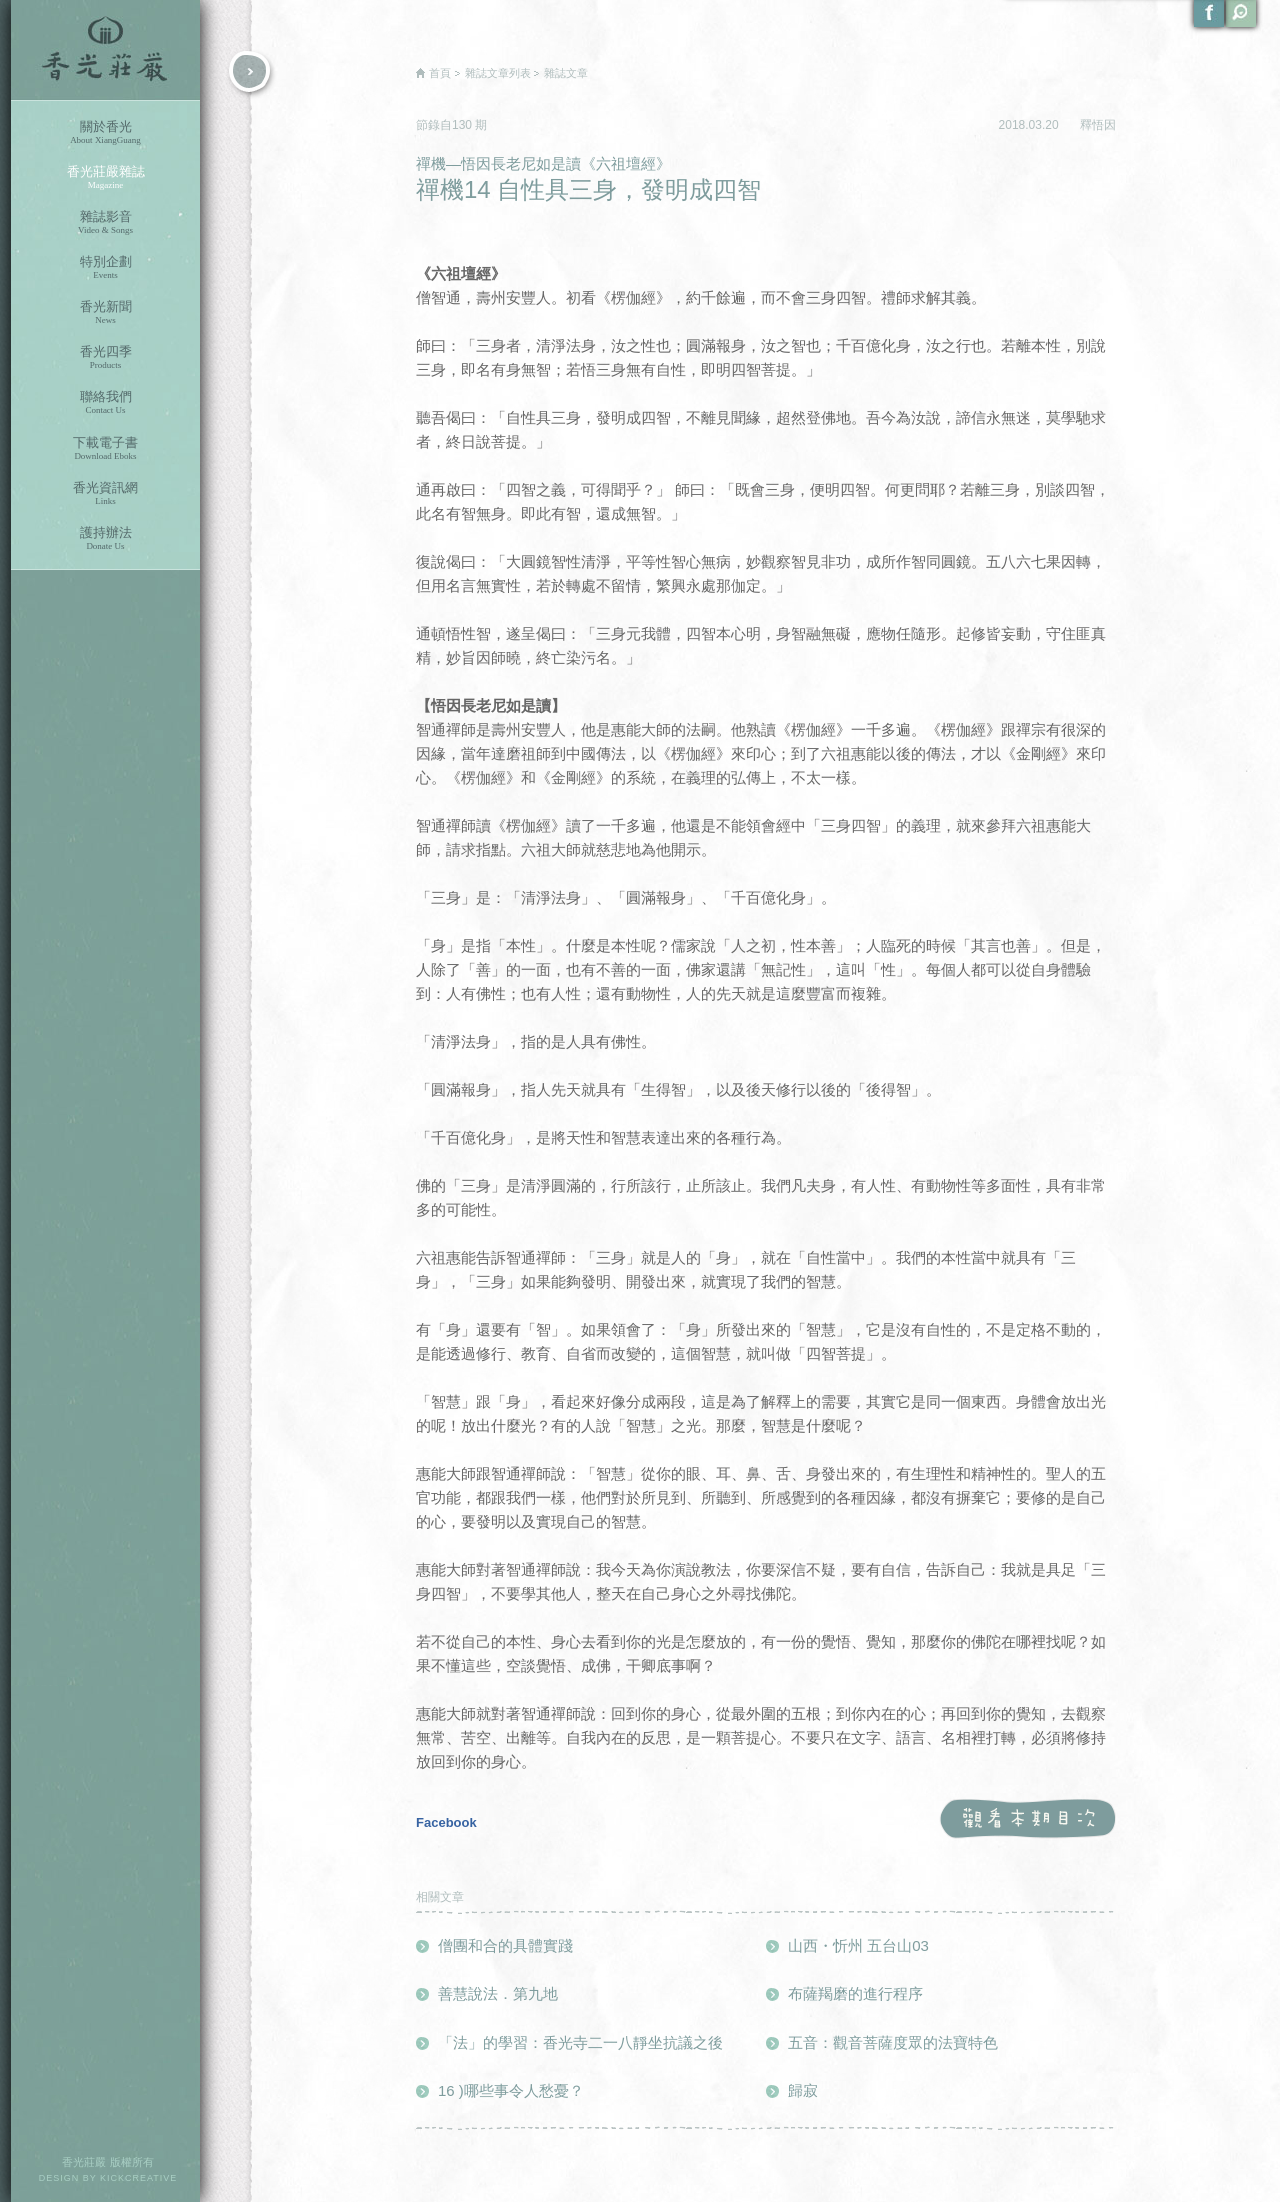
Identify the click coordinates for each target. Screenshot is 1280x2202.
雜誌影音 (105, 222)
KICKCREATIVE (138, 2178)
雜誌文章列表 (498, 73)
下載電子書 (105, 448)
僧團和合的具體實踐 (505, 1945)
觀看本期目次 (1027, 1819)
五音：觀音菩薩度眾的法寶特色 (893, 2042)
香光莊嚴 (105, 50)
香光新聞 (105, 312)
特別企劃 (105, 267)
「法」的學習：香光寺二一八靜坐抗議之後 (580, 2042)
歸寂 (803, 2090)
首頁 (440, 73)
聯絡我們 (105, 402)
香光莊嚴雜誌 (105, 177)
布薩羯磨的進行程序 (855, 1993)
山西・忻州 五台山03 (858, 1945)
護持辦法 (105, 538)
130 (463, 125)
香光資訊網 (105, 493)
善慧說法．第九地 (498, 1993)
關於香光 (105, 132)
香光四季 (105, 357)
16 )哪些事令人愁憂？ (511, 2090)
